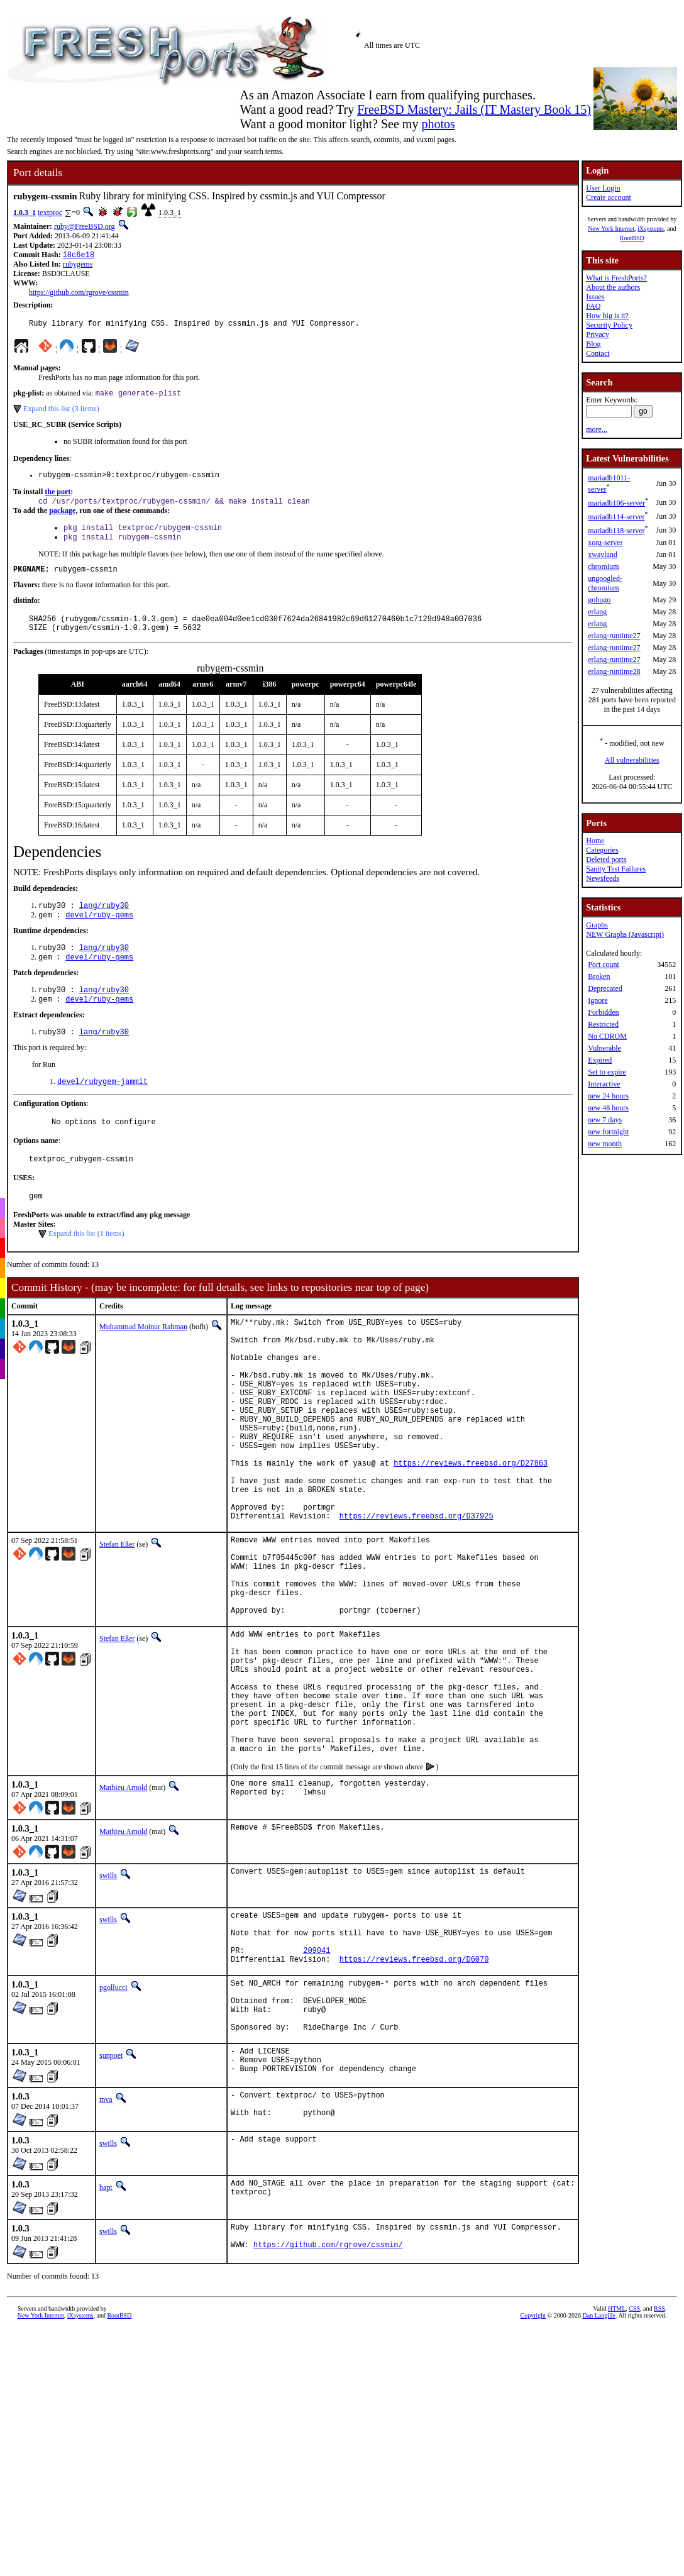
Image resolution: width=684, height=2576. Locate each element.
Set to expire (607, 1072)
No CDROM (607, 1036)
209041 (316, 2077)
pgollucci (113, 2117)
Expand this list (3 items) (61, 413)
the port (57, 498)
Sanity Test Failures (616, 869)
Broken (599, 976)
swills (108, 1993)
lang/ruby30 (104, 922)
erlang (597, 611)
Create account (608, 197)
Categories (602, 850)
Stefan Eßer (117, 1619)
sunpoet (111, 2196)
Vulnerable (604, 1048)
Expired (600, 1060)
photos (438, 124)
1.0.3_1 (24, 212)
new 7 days (605, 1119)
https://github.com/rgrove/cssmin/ (328, 2397)
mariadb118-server (616, 530)
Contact (597, 353)
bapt (106, 2334)
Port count (603, 964)
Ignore (597, 1000)
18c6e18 (78, 255)
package (62, 518)
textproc (50, 212)
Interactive (604, 1084)
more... (596, 429)
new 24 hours (608, 1096)
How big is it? (607, 315)
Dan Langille (598, 2465)
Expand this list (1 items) (86, 1265)
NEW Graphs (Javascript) (625, 934)
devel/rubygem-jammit (102, 1107)
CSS (634, 2458)
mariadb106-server (616, 503)
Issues (595, 296)
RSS (659, 2458)
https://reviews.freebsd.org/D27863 (471, 1526)
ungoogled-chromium (605, 583)
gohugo (599, 599)
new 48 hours (608, 1107)
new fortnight (608, 1131)
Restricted (603, 1024)
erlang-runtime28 (614, 671)
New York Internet (611, 228)
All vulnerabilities (632, 760)
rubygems (77, 265)
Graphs (597, 924)
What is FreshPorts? (616, 278)
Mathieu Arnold (123, 1905)
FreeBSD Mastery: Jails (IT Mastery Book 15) (474, 109)
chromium (603, 566)
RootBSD (632, 238)
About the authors (613, 287)
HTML (617, 2458)
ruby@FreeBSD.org (84, 226)
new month (605, 1143)
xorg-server (605, 542)
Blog (593, 344)
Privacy (597, 334)
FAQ (593, 306)
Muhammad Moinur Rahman (143, 1358)
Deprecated (605, 988)
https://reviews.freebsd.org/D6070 (414, 2088)
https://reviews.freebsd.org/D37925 (416, 1590)
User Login (603, 188)
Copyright (533, 2465)
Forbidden (603, 1012)
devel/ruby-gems (99, 932)
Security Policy (609, 325)
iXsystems (650, 228)
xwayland (602, 554)
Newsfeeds (602, 878)
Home (595, 840)
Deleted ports (606, 859)
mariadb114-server (616, 516)
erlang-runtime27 (614, 635)
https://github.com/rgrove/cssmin (79, 293)
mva (106, 2243)
